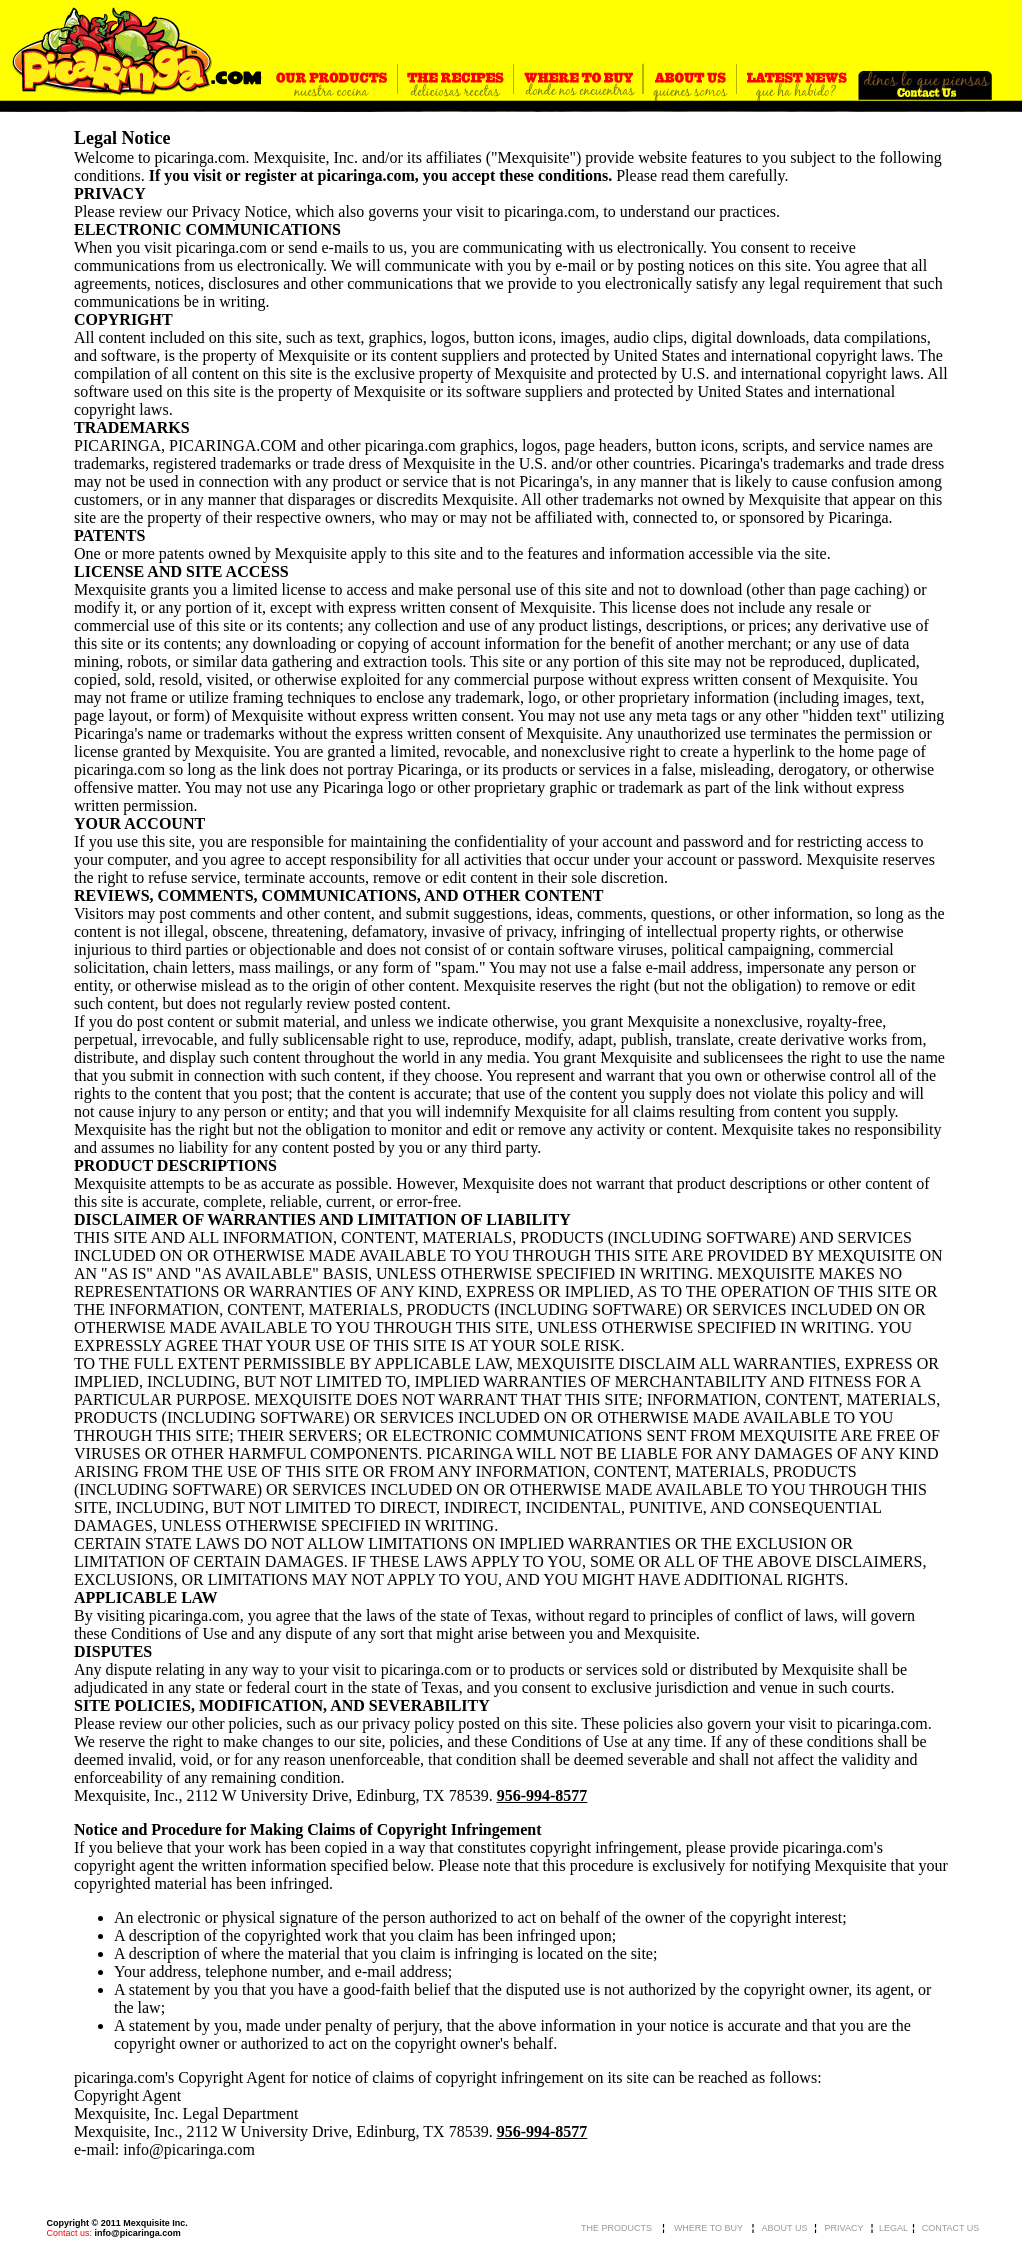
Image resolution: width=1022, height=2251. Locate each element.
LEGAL (893, 2228)
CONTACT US (951, 2228)
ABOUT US (785, 2228)
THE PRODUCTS (616, 2228)
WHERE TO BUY (708, 2228)
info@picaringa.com (138, 2233)
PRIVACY (844, 2228)
